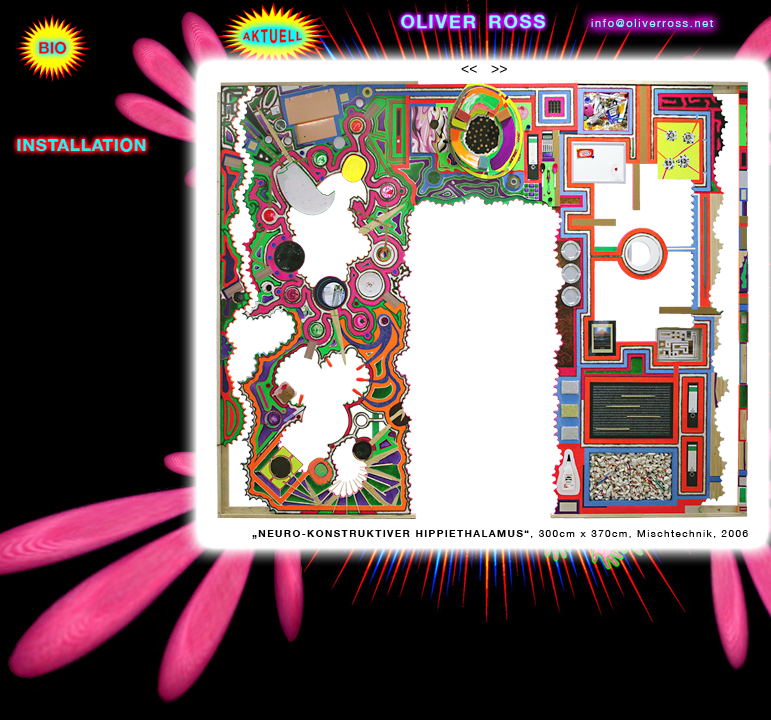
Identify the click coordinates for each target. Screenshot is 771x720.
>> (499, 69)
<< (469, 69)
